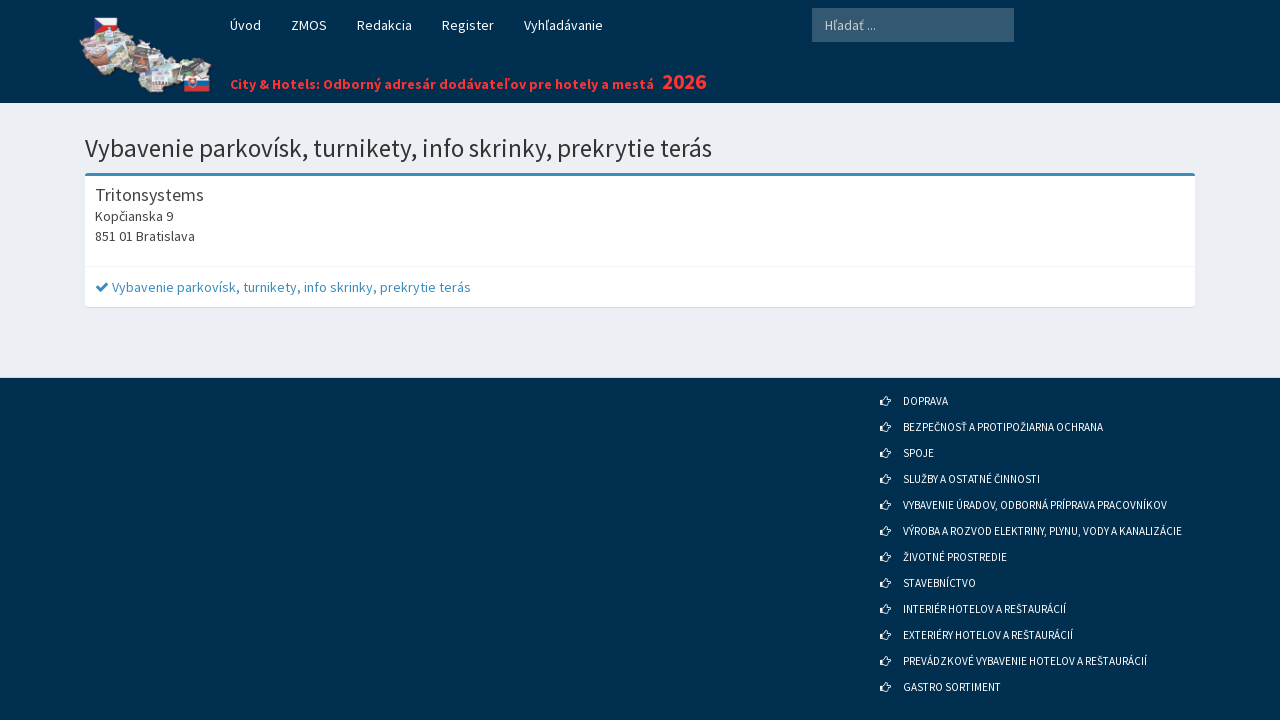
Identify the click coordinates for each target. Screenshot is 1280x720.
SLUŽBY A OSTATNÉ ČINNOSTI (971, 452)
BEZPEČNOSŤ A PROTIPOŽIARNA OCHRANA (1003, 400)
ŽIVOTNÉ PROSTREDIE (955, 530)
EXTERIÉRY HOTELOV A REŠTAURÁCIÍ (988, 608)
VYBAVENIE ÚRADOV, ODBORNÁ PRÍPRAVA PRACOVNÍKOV (1035, 478)
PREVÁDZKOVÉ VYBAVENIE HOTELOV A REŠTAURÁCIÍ (1025, 634)
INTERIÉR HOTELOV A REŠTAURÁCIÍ (984, 582)
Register (468, 25)
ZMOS (309, 25)
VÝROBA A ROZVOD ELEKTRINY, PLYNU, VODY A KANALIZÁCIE (1042, 504)
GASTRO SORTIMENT (952, 660)
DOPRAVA (925, 374)
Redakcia (384, 25)
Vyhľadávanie (563, 25)
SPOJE (918, 426)
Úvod (245, 25)
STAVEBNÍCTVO (939, 556)
